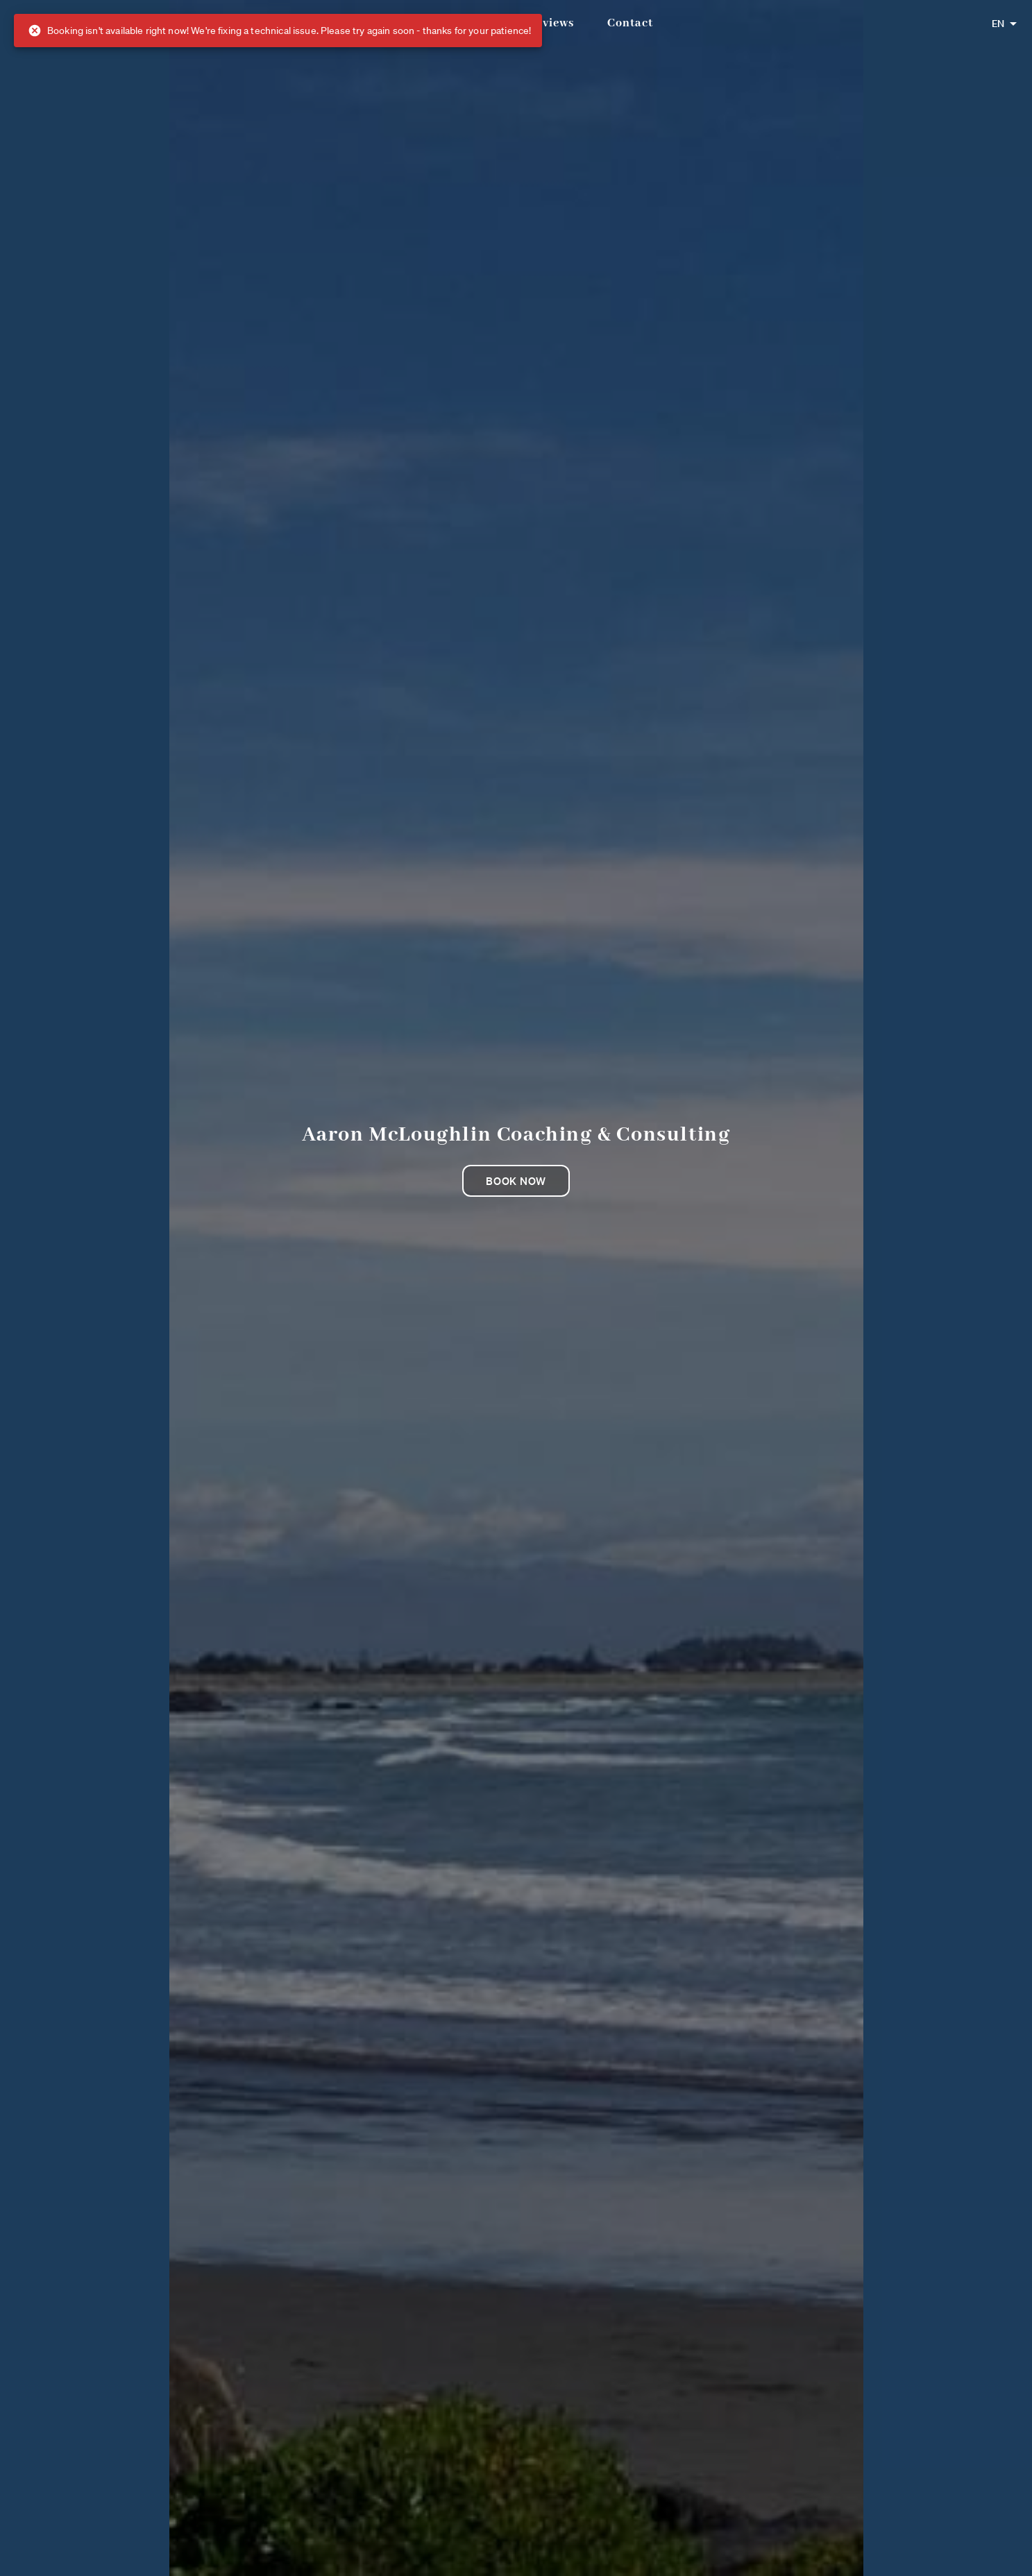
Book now (516, 1181)
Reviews (551, 23)
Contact (629, 23)
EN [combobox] (998, 23)
